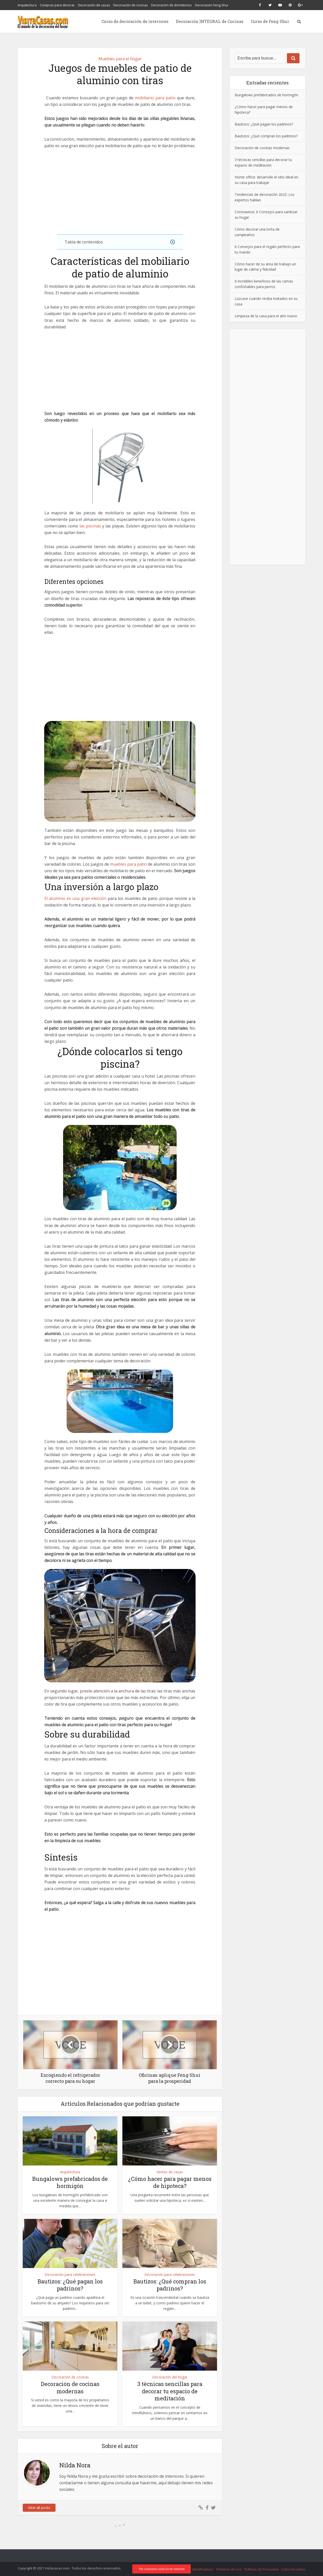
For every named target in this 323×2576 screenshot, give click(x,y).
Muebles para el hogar (120, 58)
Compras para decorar (57, 5)
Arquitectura (27, 5)
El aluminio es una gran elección (75, 898)
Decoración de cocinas (130, 5)
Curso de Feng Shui (270, 21)
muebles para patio (128, 864)
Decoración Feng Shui (211, 5)
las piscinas (90, 526)
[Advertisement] (119, 191)
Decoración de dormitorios (171, 5)
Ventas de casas (169, 2172)
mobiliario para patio (155, 98)
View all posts (39, 2507)
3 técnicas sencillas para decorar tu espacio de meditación (169, 2391)
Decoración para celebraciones (70, 2274)
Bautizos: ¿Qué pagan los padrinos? (70, 2285)
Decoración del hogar (169, 2377)
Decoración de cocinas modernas (70, 2387)
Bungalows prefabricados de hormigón (70, 2182)
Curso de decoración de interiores (134, 21)
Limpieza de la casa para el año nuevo (266, 315)
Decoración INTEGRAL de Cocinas (209, 21)
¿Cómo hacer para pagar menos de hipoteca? (169, 2182)
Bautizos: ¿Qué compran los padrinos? (169, 2285)
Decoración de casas (94, 5)
